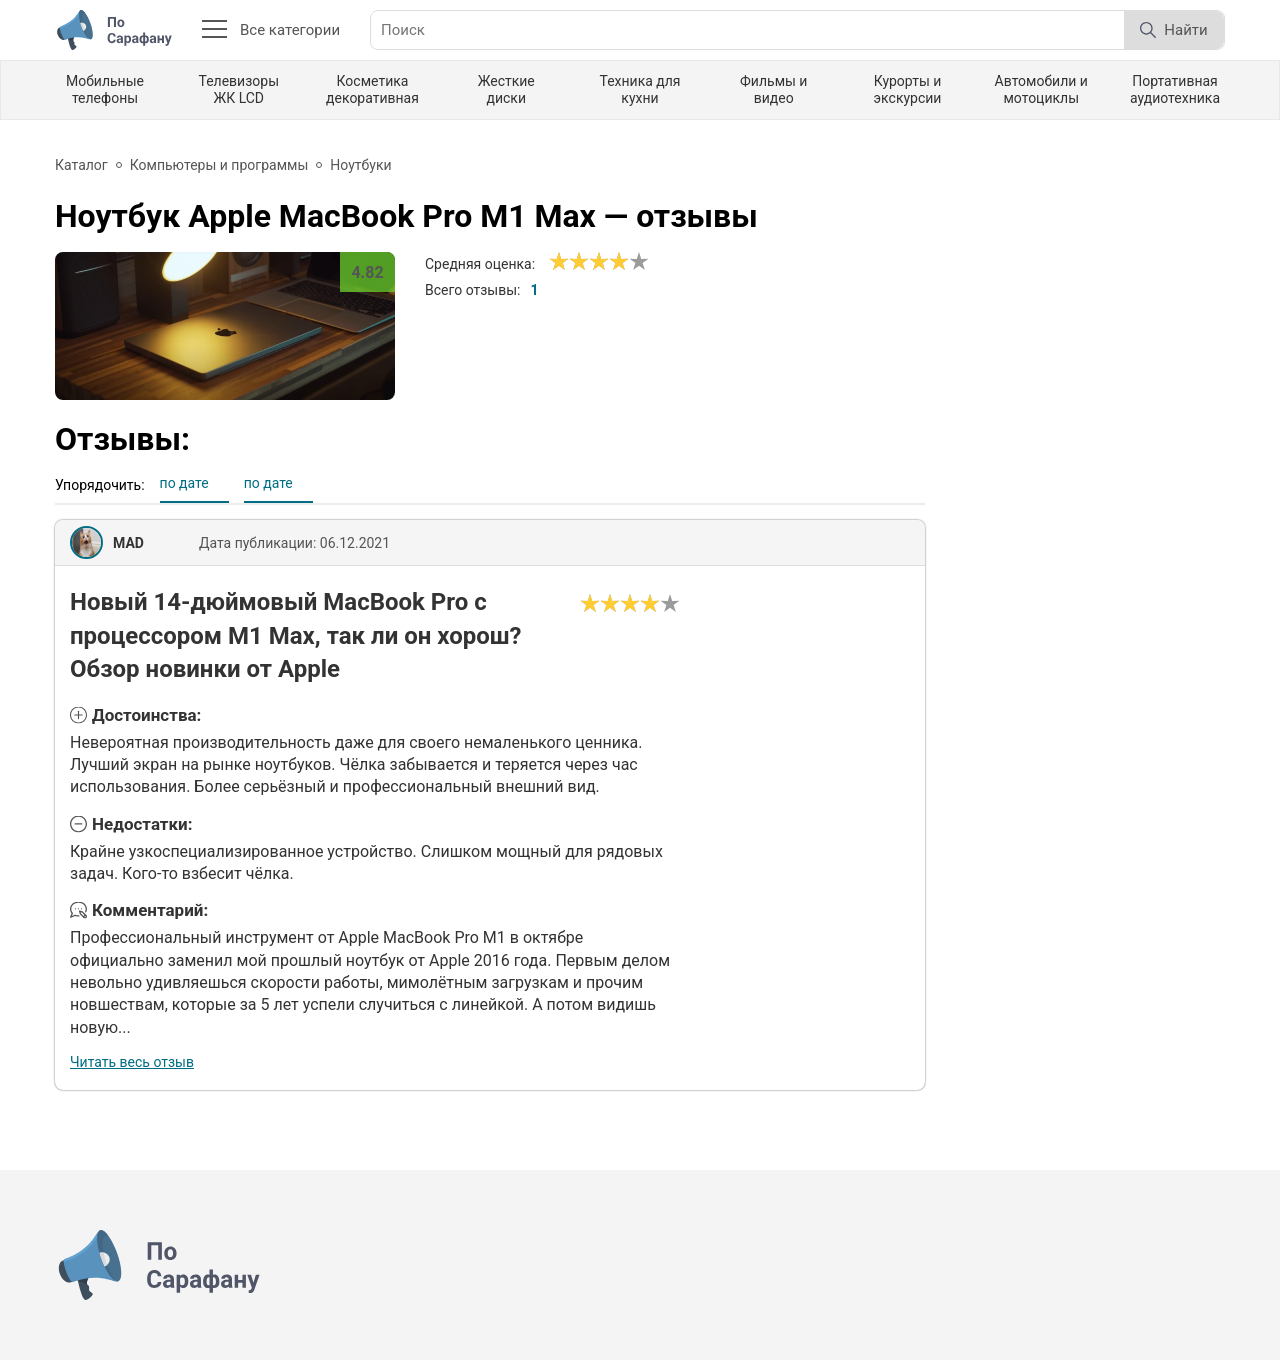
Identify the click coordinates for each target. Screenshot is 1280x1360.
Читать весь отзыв (132, 1062)
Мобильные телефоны (105, 89)
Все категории (271, 30)
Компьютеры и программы (219, 165)
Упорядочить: (100, 485)
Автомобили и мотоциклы (1041, 89)
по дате (184, 483)
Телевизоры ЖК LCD (238, 89)
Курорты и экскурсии (908, 89)
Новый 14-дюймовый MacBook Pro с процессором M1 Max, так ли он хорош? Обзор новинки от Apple (296, 635)
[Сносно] (569, 262)
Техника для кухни (639, 89)
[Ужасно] (559, 262)
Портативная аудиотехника (1175, 89)
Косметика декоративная (372, 89)
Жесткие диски (506, 89)
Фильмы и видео (773, 89)
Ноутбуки (360, 165)
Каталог (81, 165)
